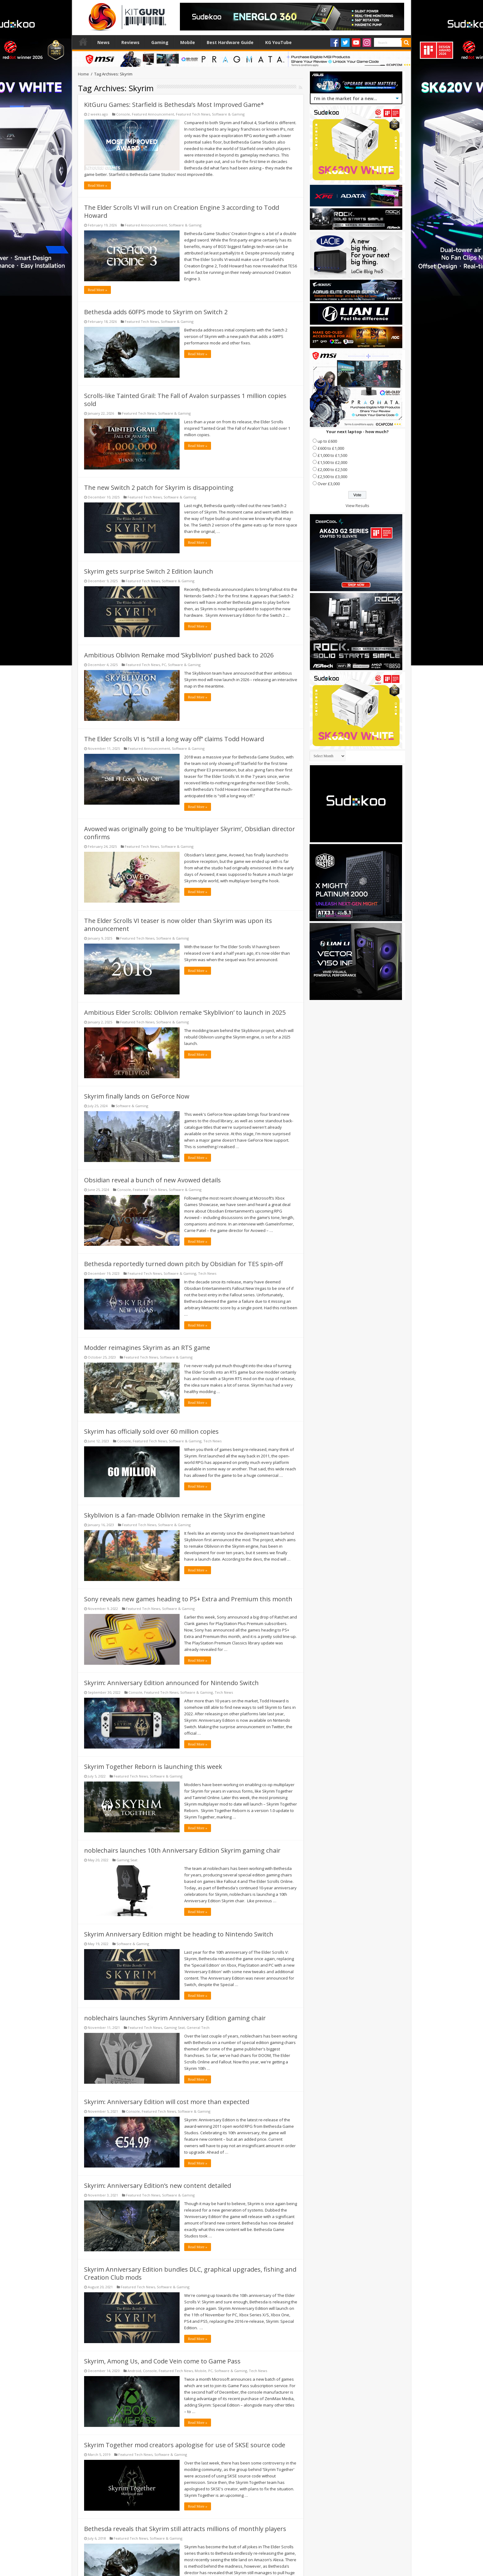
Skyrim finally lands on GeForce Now (136, 1096)
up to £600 (327, 441)
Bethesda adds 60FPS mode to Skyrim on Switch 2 (156, 312)
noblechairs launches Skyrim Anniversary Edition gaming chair (175, 2018)
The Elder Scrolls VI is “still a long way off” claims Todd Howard (174, 739)
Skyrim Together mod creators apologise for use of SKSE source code (184, 2445)
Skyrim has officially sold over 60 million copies (151, 1431)
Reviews (130, 42)
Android (134, 2370)
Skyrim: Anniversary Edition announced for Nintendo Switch (171, 1683)
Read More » (97, 185)
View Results (357, 505)
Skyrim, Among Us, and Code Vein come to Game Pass (162, 2361)
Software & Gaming (228, 114)
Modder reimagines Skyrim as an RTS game (147, 1347)
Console (123, 114)
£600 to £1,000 (331, 448)
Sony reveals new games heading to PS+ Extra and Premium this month (188, 1599)
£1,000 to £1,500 (332, 455)
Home (83, 41)
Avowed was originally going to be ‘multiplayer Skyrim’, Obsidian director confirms (189, 833)
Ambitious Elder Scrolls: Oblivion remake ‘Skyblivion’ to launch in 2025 (185, 1012)
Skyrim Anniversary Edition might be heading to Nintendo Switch (178, 1934)
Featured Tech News (193, 114)
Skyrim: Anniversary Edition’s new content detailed (157, 2185)
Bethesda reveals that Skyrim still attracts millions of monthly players (185, 2529)
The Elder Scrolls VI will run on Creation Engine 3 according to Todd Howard (181, 211)
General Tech (198, 2027)
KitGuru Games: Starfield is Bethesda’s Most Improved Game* (174, 104)
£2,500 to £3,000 (332, 476)
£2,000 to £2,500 (332, 469)
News (103, 42)
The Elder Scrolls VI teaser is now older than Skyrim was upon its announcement (178, 924)
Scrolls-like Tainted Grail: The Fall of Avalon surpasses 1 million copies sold (185, 400)
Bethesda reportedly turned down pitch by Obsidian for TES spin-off (183, 1264)
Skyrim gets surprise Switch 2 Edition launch (148, 571)
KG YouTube (278, 42)
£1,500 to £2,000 (332, 462)
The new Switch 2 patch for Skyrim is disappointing (158, 487)
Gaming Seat (126, 1860)
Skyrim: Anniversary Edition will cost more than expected (166, 2102)
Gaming (159, 42)
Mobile (187, 42)
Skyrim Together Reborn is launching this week (153, 1766)
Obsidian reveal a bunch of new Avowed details (152, 1180)
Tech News (207, 1273)
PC (164, 664)
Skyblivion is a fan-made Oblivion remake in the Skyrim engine (174, 1515)
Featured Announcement (153, 114)
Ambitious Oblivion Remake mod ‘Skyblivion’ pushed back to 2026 (179, 655)
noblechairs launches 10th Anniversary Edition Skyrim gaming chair (182, 1850)
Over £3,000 (329, 483)
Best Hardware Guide (230, 42)
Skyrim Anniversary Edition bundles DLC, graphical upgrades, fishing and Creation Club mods (190, 2273)
